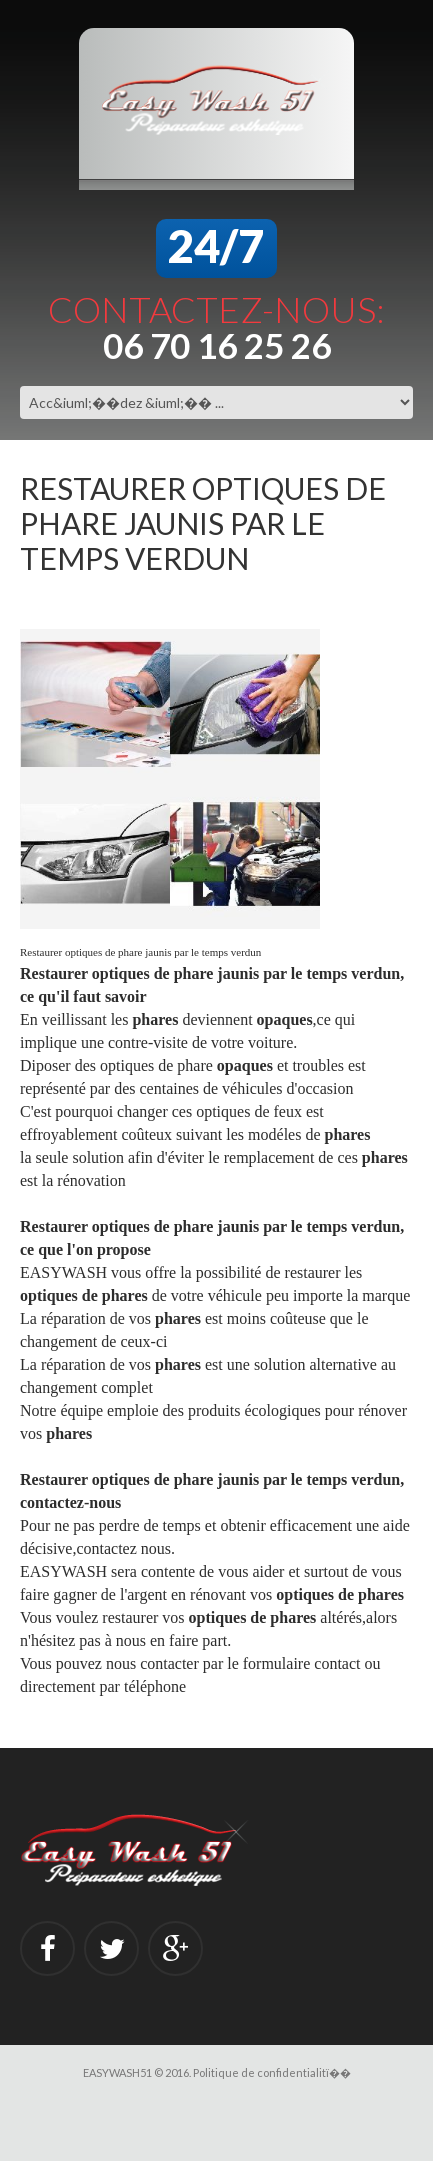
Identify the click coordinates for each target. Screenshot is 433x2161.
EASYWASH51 (117, 2072)
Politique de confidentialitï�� (272, 2072)
